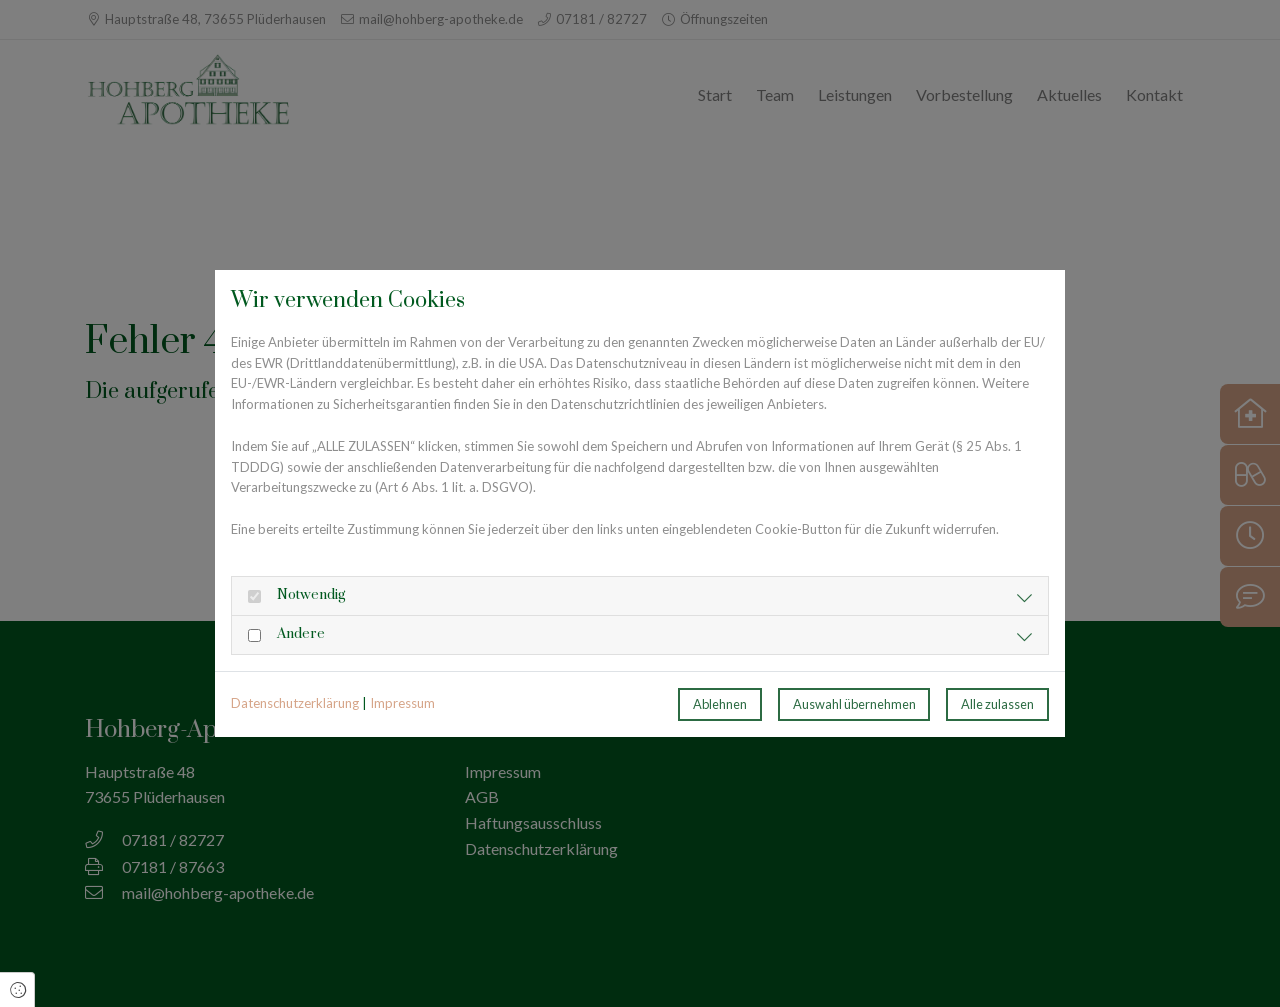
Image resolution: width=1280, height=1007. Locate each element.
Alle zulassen (997, 704)
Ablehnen (720, 704)
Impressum (402, 703)
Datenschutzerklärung (295, 703)
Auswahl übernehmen (854, 704)
